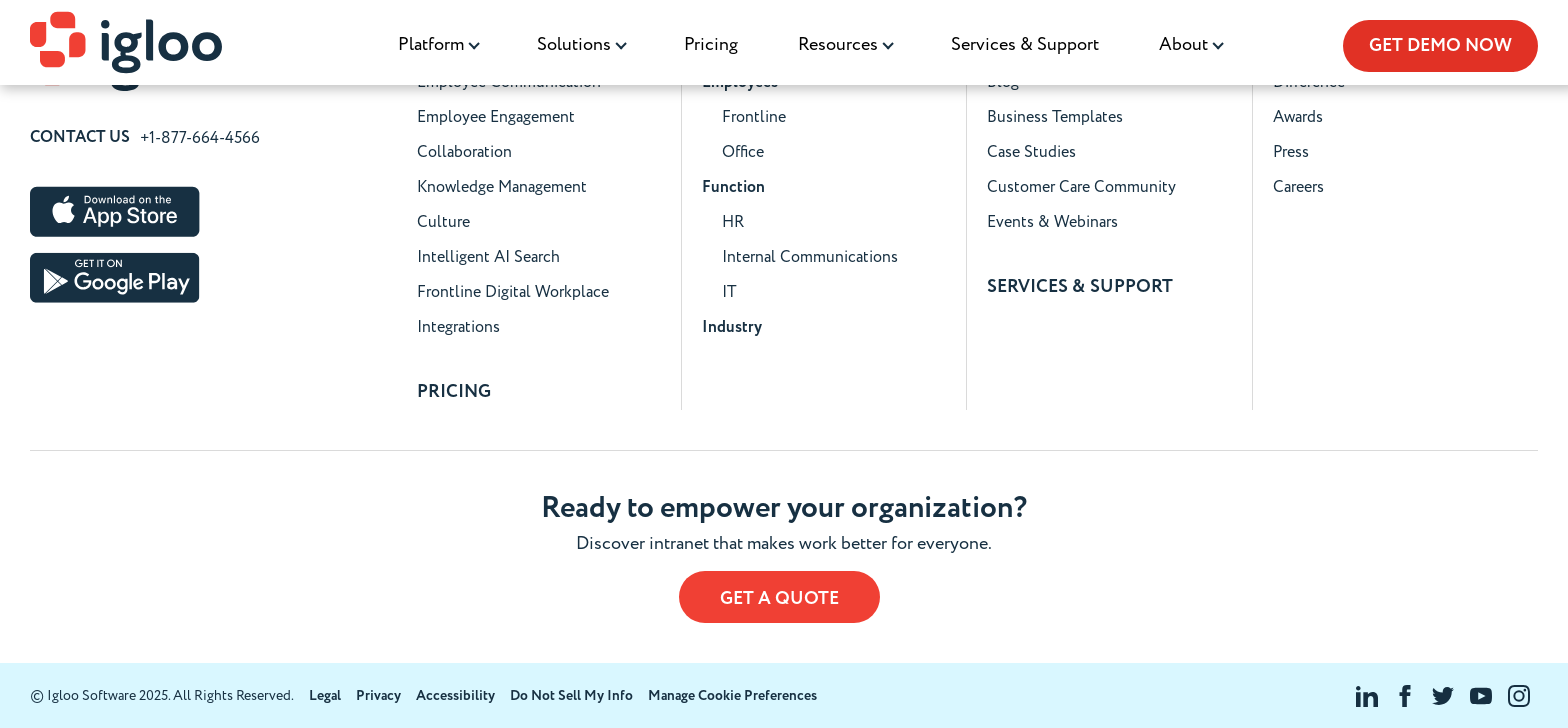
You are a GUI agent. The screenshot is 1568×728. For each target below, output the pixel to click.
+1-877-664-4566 (200, 138)
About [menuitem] (1183, 44)
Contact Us (80, 138)
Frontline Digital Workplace (513, 292)
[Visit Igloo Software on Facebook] (1405, 696)
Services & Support (1025, 44)
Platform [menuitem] (431, 44)
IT (729, 292)
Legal (325, 696)
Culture (443, 222)
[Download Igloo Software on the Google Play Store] (115, 277)
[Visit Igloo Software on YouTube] (1481, 696)
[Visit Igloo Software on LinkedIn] (1367, 696)
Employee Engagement (496, 117)
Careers (1298, 187)
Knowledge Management (502, 187)
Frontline (754, 117)
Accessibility (455, 696)
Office (743, 152)
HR (733, 222)
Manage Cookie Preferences (732, 696)
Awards (1298, 117)
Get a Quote (779, 599)
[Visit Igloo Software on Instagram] (1519, 696)
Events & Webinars (1052, 222)
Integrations (458, 327)
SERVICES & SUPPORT (1080, 287)
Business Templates (1055, 117)
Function (733, 187)
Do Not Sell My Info (571, 696)
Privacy (378, 696)
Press (1291, 152)
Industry (732, 327)
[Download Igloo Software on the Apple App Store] (115, 211)
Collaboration (464, 152)
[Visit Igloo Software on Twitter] (1443, 696)
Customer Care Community (1081, 187)
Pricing (711, 44)
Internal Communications (810, 257)
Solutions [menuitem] (574, 44)
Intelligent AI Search (488, 257)
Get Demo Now (1440, 46)
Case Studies (1031, 152)
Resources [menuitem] (838, 44)
